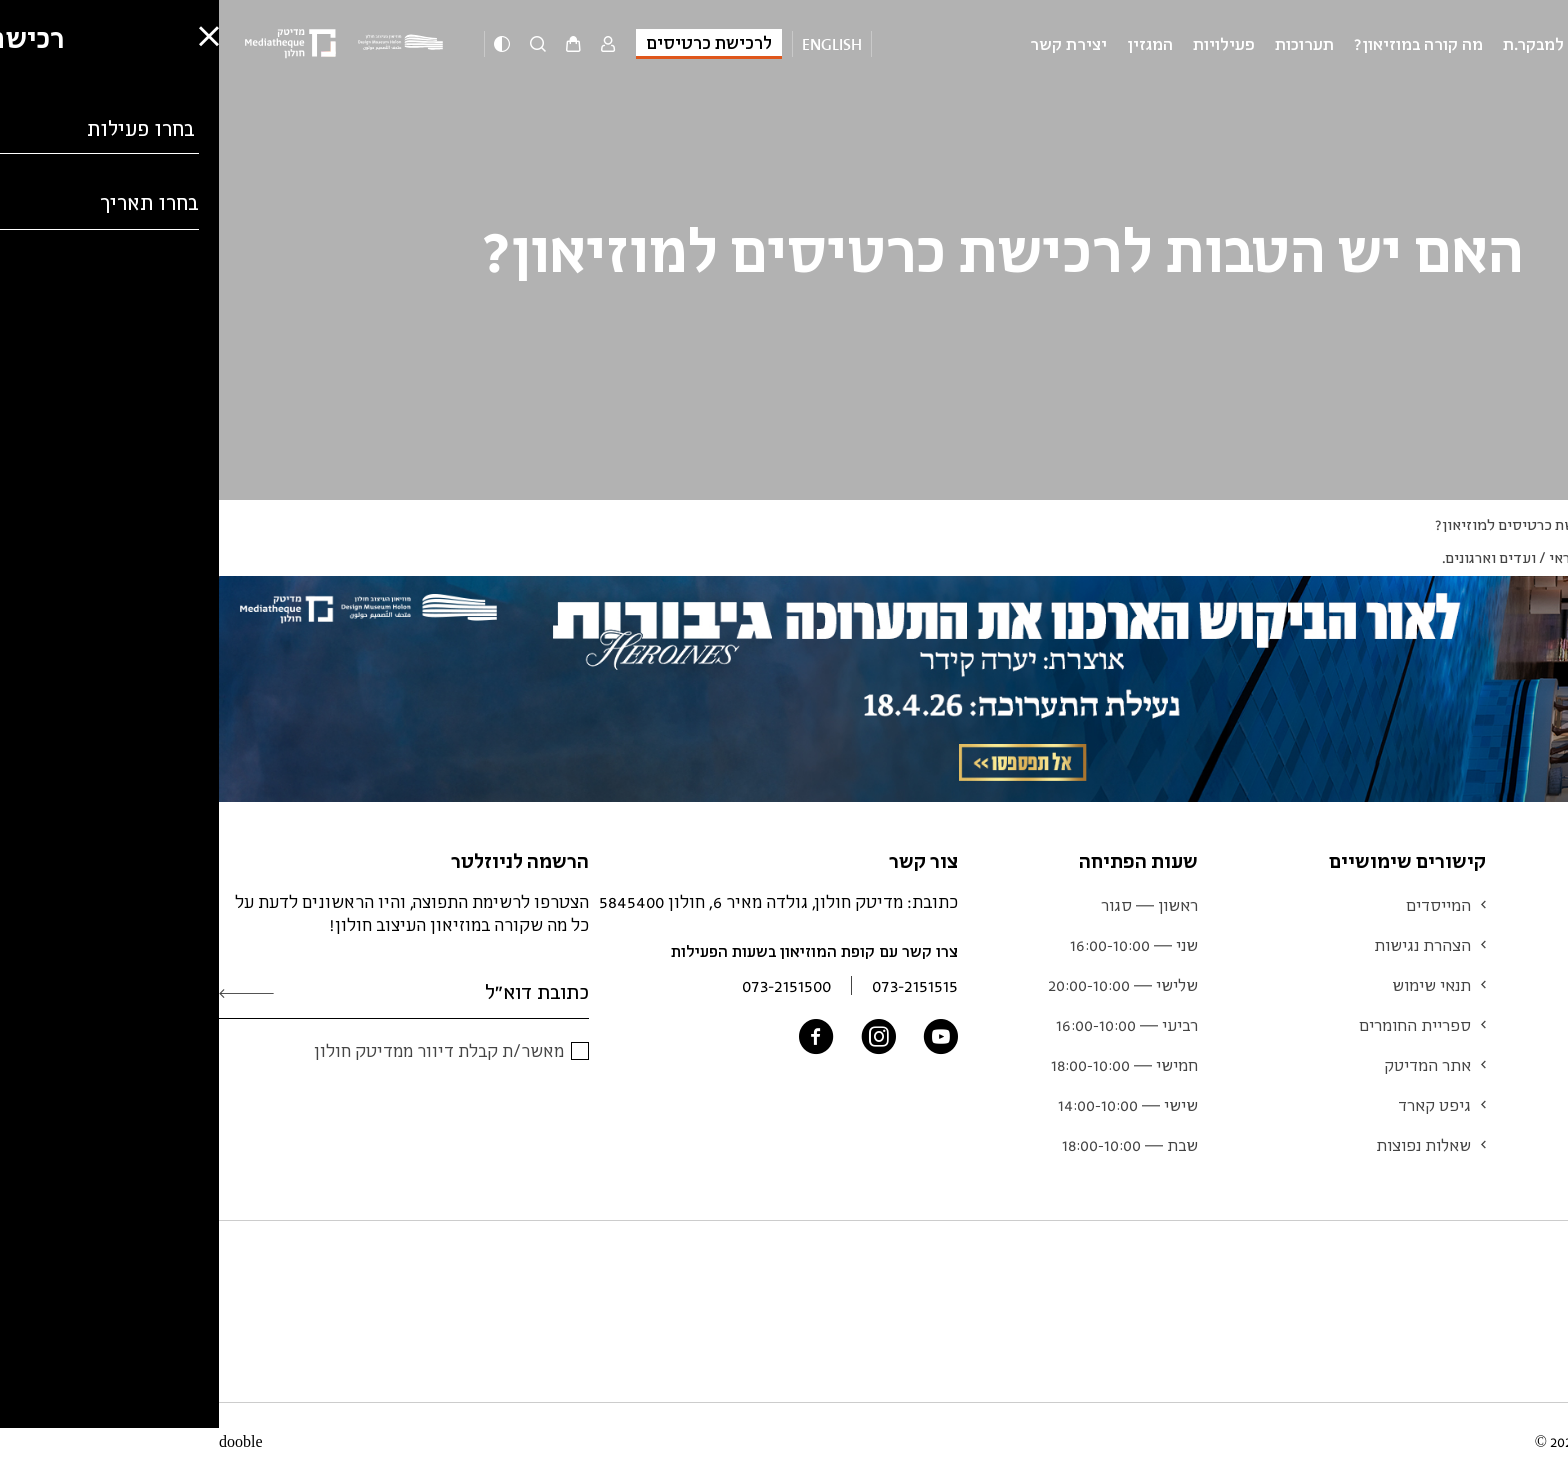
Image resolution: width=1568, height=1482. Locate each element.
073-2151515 (696, 985)
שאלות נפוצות (1204, 1145)
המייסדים (1219, 905)
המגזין (931, 44)
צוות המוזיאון (1508, 1065)
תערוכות (1085, 44)
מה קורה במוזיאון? (1199, 44)
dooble (22, 1442)
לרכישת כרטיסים (490, 42)
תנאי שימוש (1212, 985)
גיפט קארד (1215, 1105)
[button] (30, 1408)
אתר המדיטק (1208, 1065)
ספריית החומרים (1196, 1025)
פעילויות (1005, 44)
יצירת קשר (849, 44)
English (613, 44)
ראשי (1552, 524)
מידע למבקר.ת (1335, 44)
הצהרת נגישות (1203, 945)
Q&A (1505, 524)
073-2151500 (567, 985)
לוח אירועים (1513, 985)
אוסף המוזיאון (1505, 1025)
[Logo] (185, 43)
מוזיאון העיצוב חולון (1477, 44)
